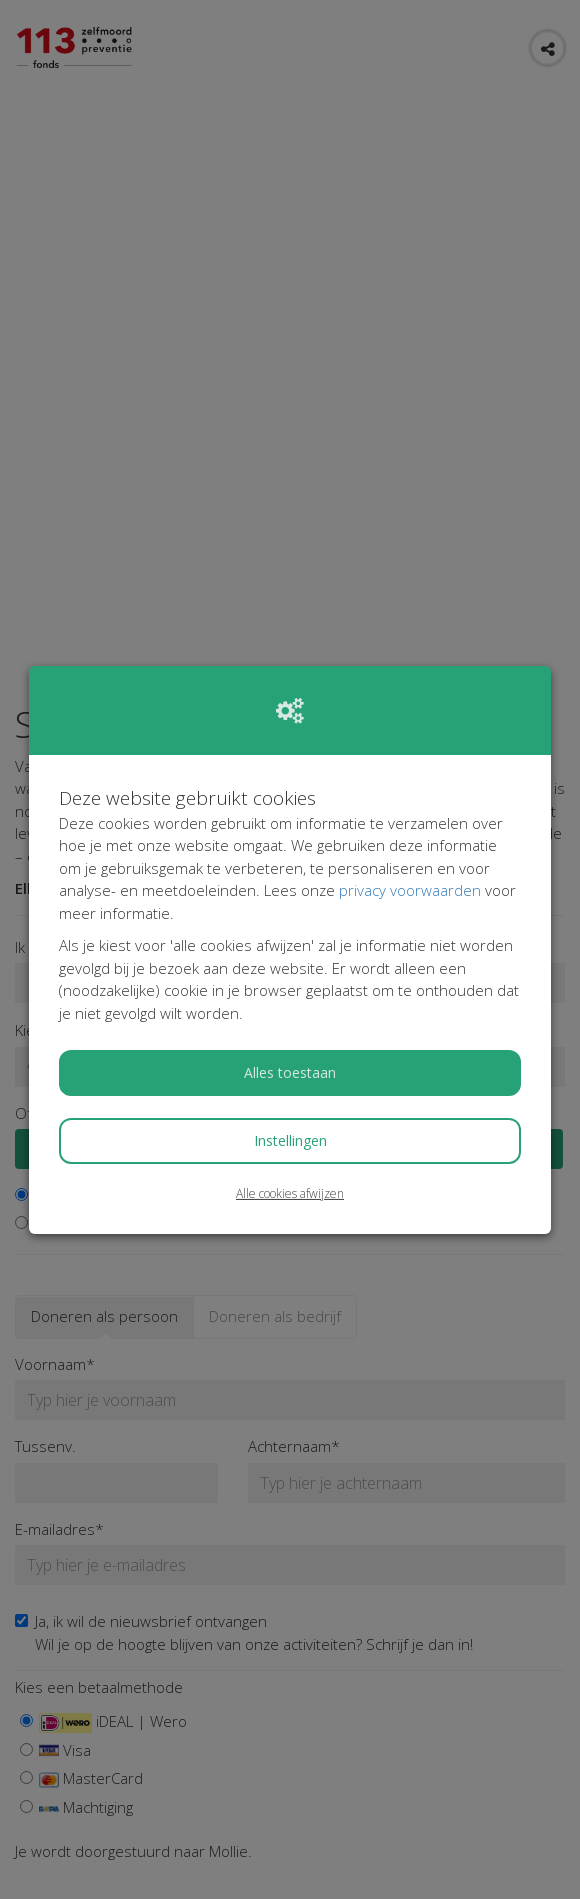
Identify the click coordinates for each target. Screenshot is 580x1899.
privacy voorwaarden (410, 890)
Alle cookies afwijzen (290, 1193)
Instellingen (290, 1140)
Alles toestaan (290, 1072)
